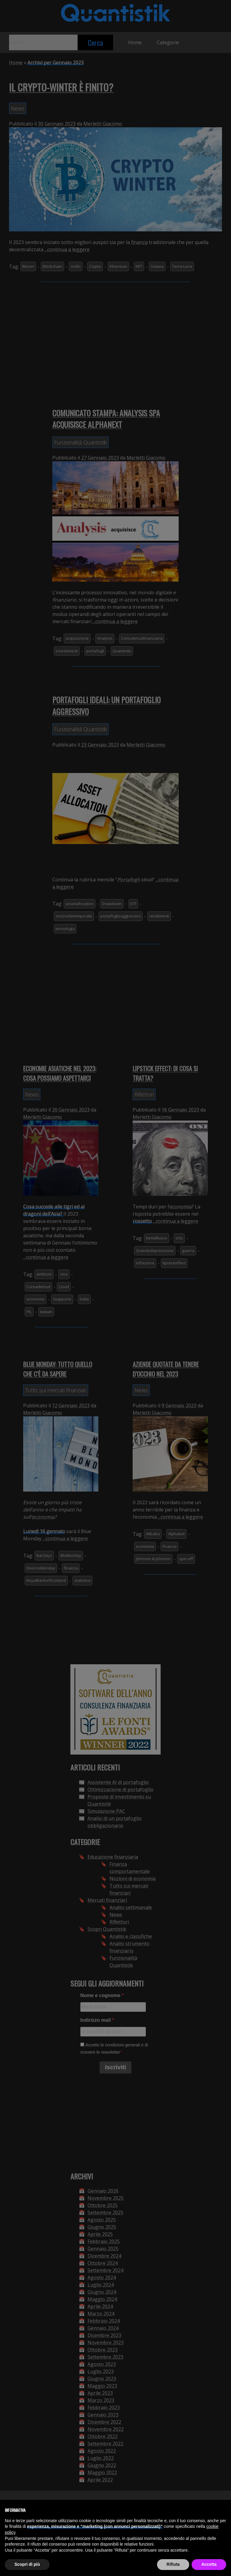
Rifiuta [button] (173, 2564)
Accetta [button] (209, 2564)
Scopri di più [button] (27, 2564)
